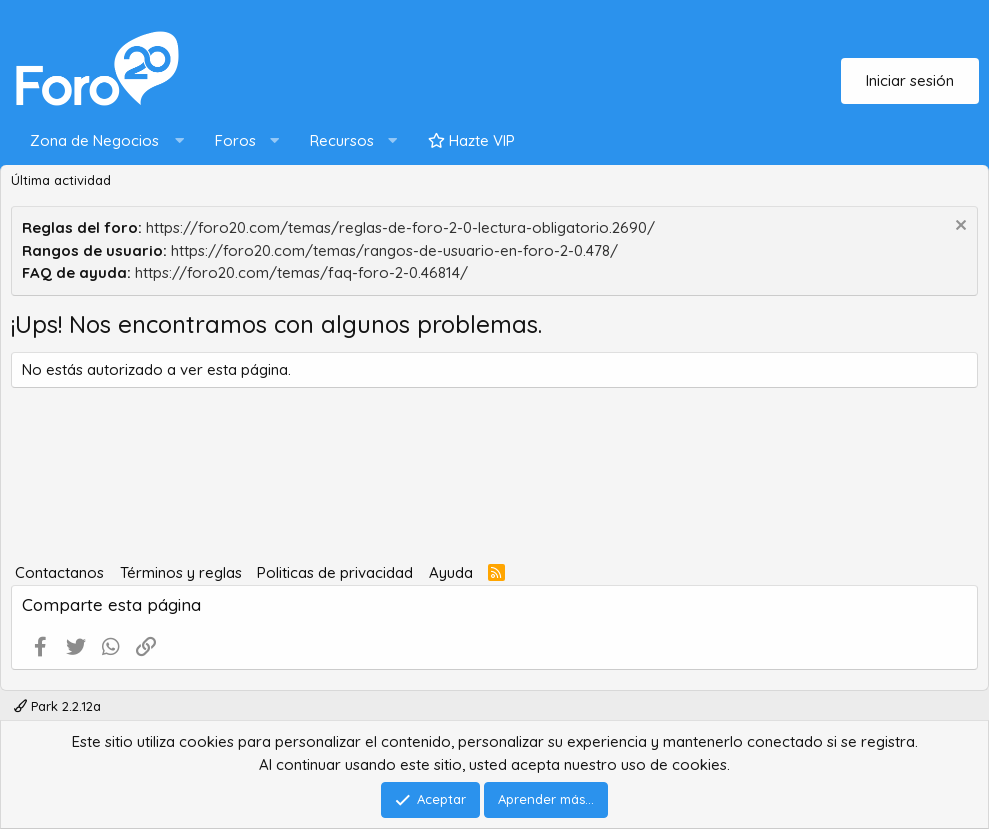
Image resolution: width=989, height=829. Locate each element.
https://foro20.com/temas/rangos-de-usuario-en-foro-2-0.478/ (394, 250)
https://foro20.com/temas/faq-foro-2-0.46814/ (301, 272)
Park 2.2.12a (57, 706)
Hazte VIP (471, 140)
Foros (235, 140)
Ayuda (451, 572)
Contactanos (59, 572)
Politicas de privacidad (335, 572)
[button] (102, 141)
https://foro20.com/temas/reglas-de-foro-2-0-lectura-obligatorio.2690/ (400, 227)
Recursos (342, 140)
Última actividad (61, 180)
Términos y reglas (181, 572)
